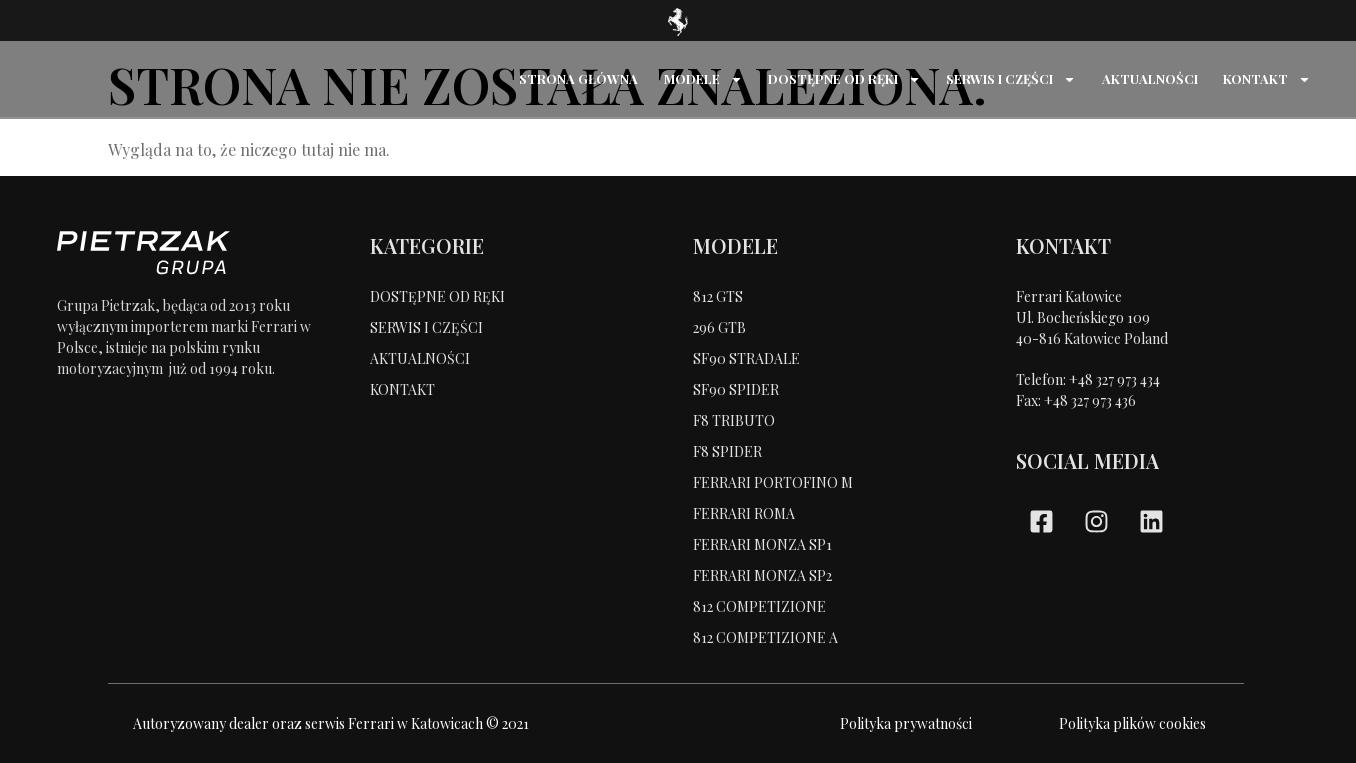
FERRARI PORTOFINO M (773, 482)
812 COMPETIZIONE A (765, 637)
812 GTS (718, 296)
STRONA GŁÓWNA (580, 78)
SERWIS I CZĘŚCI (1012, 79)
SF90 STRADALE (746, 358)
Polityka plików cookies (1132, 723)
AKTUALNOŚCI (1150, 78)
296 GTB (719, 327)
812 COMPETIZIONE (759, 606)
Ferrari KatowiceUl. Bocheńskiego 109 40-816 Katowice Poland (1092, 317)
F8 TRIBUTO (734, 420)
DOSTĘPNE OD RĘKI (845, 79)
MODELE (704, 79)
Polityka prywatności (906, 723)
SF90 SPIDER (736, 389)
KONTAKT (1267, 79)
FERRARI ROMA (744, 513)
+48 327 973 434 (1114, 379)
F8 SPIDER (727, 451)
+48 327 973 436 (1090, 400)
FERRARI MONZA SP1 (762, 544)
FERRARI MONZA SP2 (762, 575)
